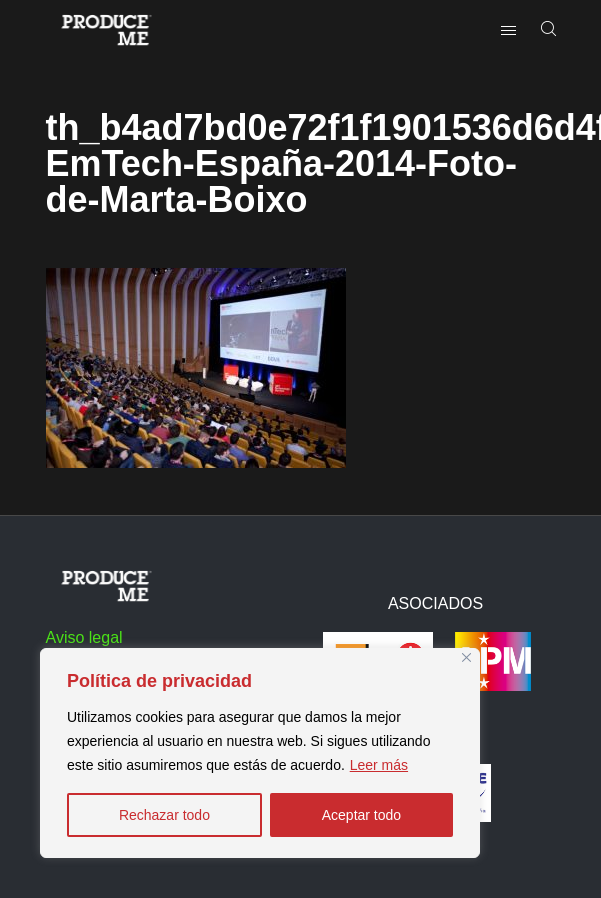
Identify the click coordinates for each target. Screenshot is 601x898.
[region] (260, 753)
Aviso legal (84, 637)
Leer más (379, 765)
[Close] (466, 657)
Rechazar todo (164, 815)
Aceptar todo (361, 815)
